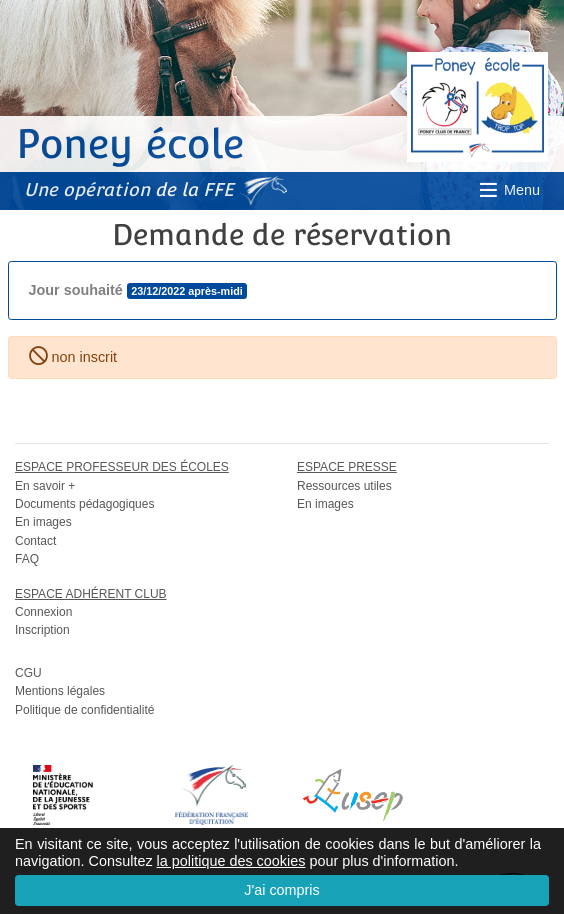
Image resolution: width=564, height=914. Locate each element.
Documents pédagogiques (84, 504)
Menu (508, 190)
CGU (28, 673)
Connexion (43, 612)
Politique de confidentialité (84, 710)
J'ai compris (282, 890)
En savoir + (45, 486)
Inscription (42, 630)
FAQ (27, 559)
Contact (35, 541)
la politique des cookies (231, 861)
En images (43, 522)
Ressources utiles (344, 486)
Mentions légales (60, 691)
